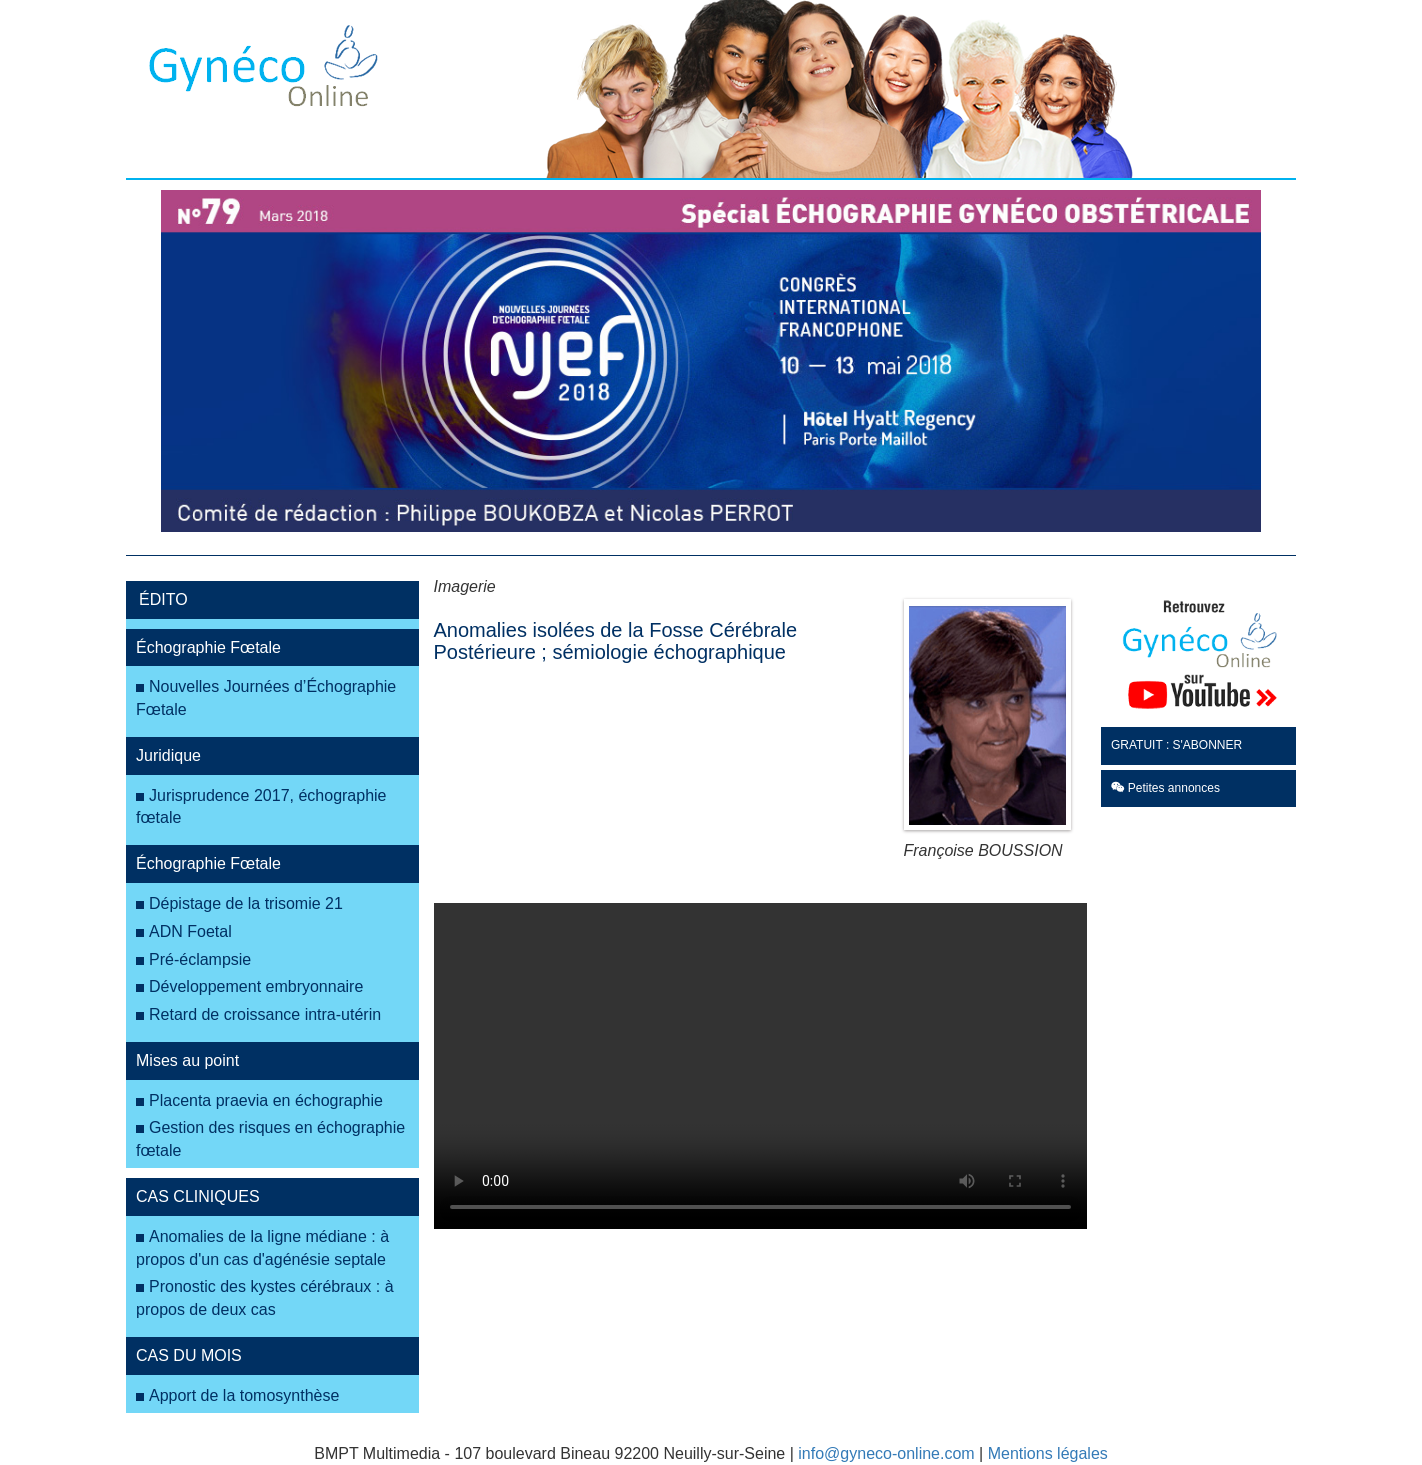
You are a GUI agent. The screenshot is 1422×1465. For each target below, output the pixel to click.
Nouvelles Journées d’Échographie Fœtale (266, 698)
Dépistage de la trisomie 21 (246, 903)
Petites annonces (1165, 788)
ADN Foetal (190, 931)
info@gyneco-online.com (886, 1453)
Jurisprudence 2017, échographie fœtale (261, 807)
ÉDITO (163, 599)
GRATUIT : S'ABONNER (1176, 745)
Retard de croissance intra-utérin (265, 1014)
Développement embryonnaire (256, 986)
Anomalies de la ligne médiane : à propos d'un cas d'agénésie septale (262, 1248)
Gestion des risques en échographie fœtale (270, 1139)
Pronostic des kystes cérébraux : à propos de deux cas (265, 1298)
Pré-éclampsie (200, 959)
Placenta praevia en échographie (266, 1100)
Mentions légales (1048, 1453)
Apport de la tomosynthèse (244, 1395)
